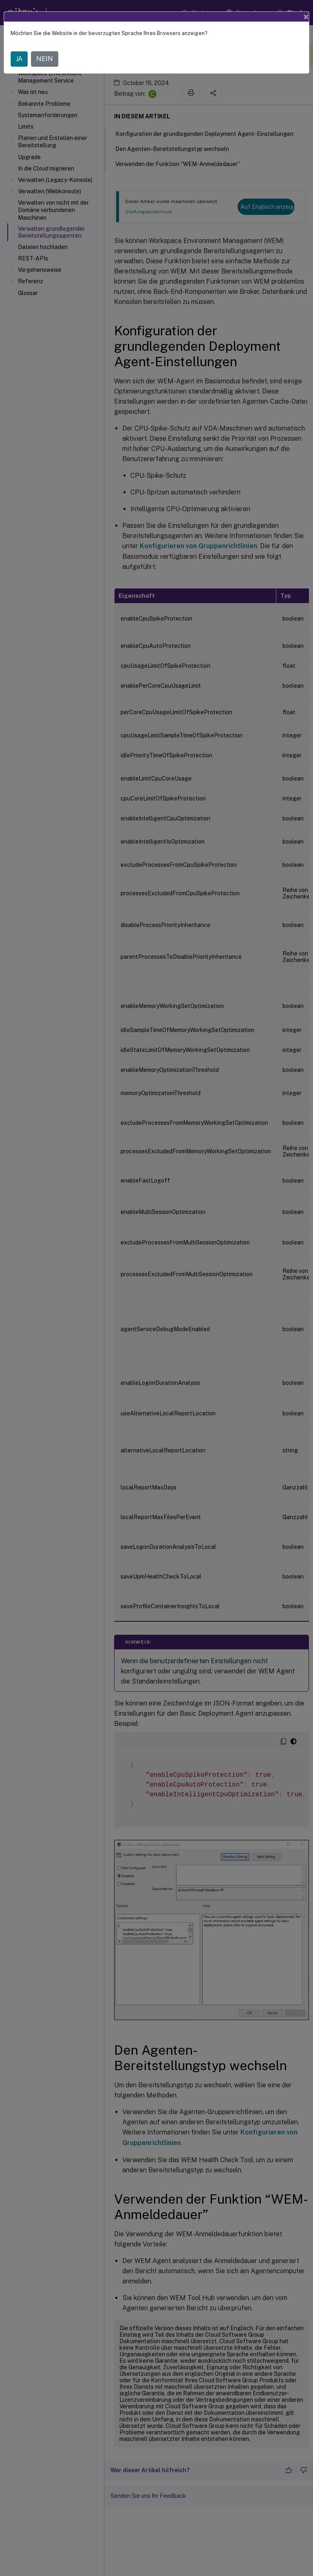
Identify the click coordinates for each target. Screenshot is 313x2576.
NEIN (44, 59)
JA (19, 59)
